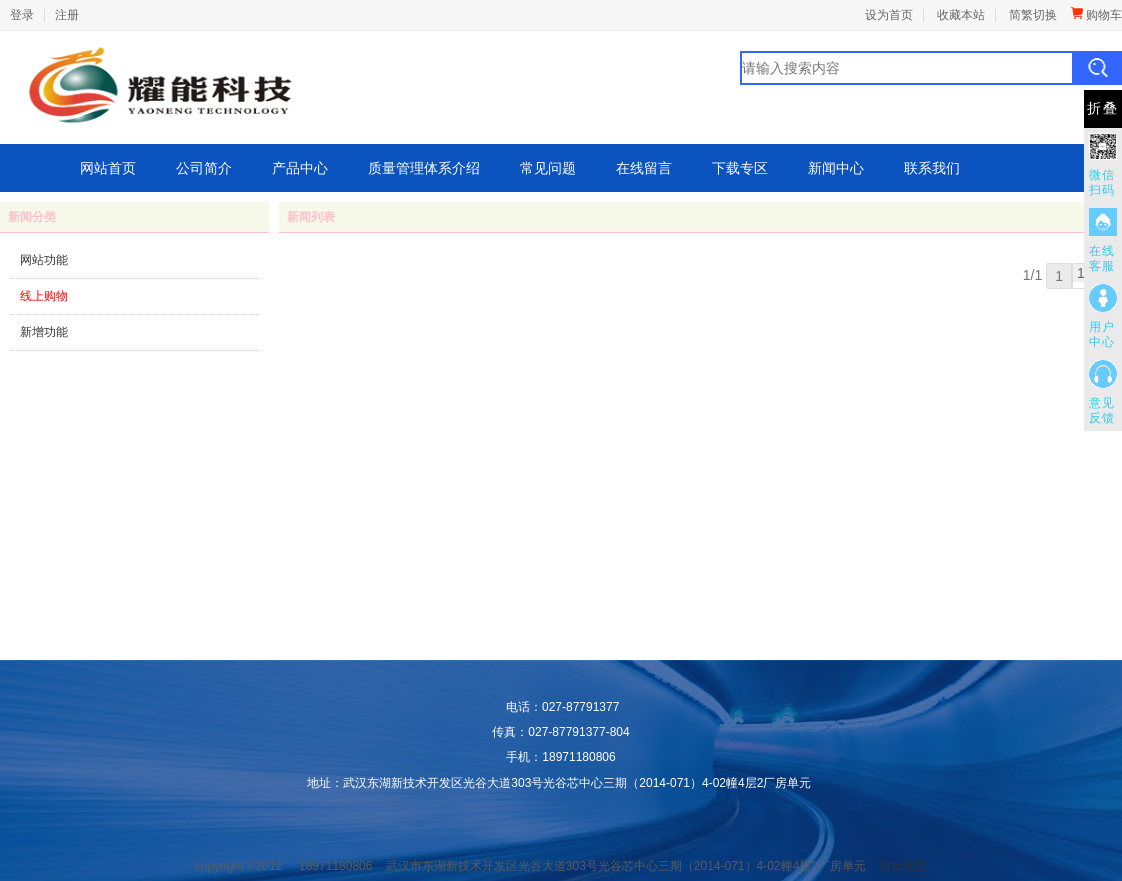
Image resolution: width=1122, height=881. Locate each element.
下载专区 (740, 168)
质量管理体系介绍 (424, 168)
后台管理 (903, 866)
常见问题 (548, 168)
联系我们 (932, 168)
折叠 (1103, 108)
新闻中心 (836, 168)
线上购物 (44, 296)
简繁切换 (1033, 15)
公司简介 (204, 168)
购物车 (1096, 15)
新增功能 (44, 332)
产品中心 (300, 168)
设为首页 (889, 15)
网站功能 (44, 260)
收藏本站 (961, 15)
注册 (67, 15)
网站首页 (108, 168)
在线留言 (644, 168)
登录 (22, 15)
